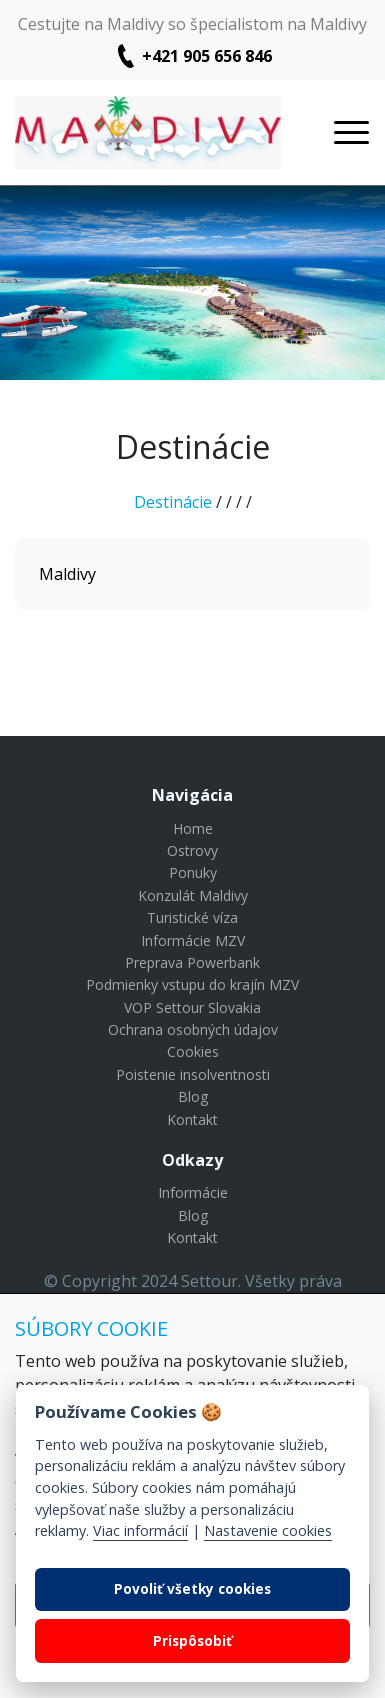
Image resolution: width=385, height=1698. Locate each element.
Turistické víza (192, 917)
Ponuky (193, 872)
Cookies (193, 1051)
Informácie (193, 1192)
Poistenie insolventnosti (193, 1074)
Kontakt (192, 1119)
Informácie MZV (193, 940)
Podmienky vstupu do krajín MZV (192, 984)
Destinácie (173, 502)
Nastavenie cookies (268, 1530)
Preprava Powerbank (192, 962)
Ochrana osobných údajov (193, 1029)
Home (193, 828)
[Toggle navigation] (351, 132)
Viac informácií (140, 1530)
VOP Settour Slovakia (192, 1007)
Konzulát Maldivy (193, 895)
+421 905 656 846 (207, 56)
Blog (193, 1096)
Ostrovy (192, 850)
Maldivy (67, 574)
